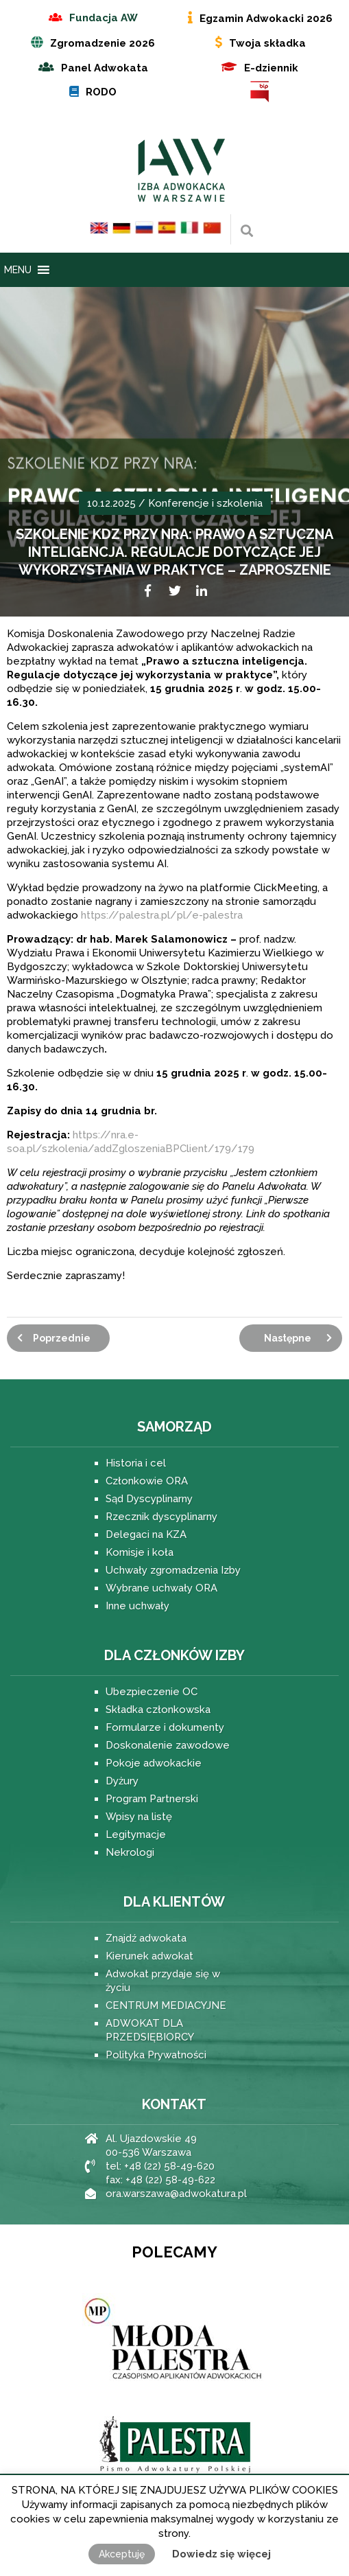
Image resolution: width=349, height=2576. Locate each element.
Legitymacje (136, 1834)
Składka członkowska (158, 1709)
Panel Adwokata (104, 68)
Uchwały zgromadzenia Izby (173, 1570)
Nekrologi (130, 1852)
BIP (260, 92)
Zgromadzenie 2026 (102, 43)
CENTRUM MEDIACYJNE (166, 2005)
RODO (101, 92)
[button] (18, 270)
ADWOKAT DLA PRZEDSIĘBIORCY (150, 2030)
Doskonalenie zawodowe (168, 1745)
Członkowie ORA (147, 1481)
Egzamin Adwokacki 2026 (266, 18)
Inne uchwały (137, 1606)
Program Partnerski (152, 1799)
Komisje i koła (139, 1552)
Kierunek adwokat (149, 1956)
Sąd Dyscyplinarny (149, 1499)
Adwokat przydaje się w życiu (163, 1981)
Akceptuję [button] (122, 2554)
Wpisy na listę (139, 1816)
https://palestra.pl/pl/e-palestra (162, 915)
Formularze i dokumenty (165, 1727)
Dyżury (122, 1781)
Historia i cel (136, 1463)
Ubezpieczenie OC (151, 1692)
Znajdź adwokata (146, 1938)
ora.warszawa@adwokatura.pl (176, 2193)
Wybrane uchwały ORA (161, 1588)
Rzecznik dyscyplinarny (161, 1516)
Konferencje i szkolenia (205, 503)
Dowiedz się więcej (221, 2554)
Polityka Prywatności (156, 2055)
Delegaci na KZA (146, 1534)
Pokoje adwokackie (154, 1763)
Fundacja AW (103, 18)
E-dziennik (271, 68)
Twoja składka (267, 43)
